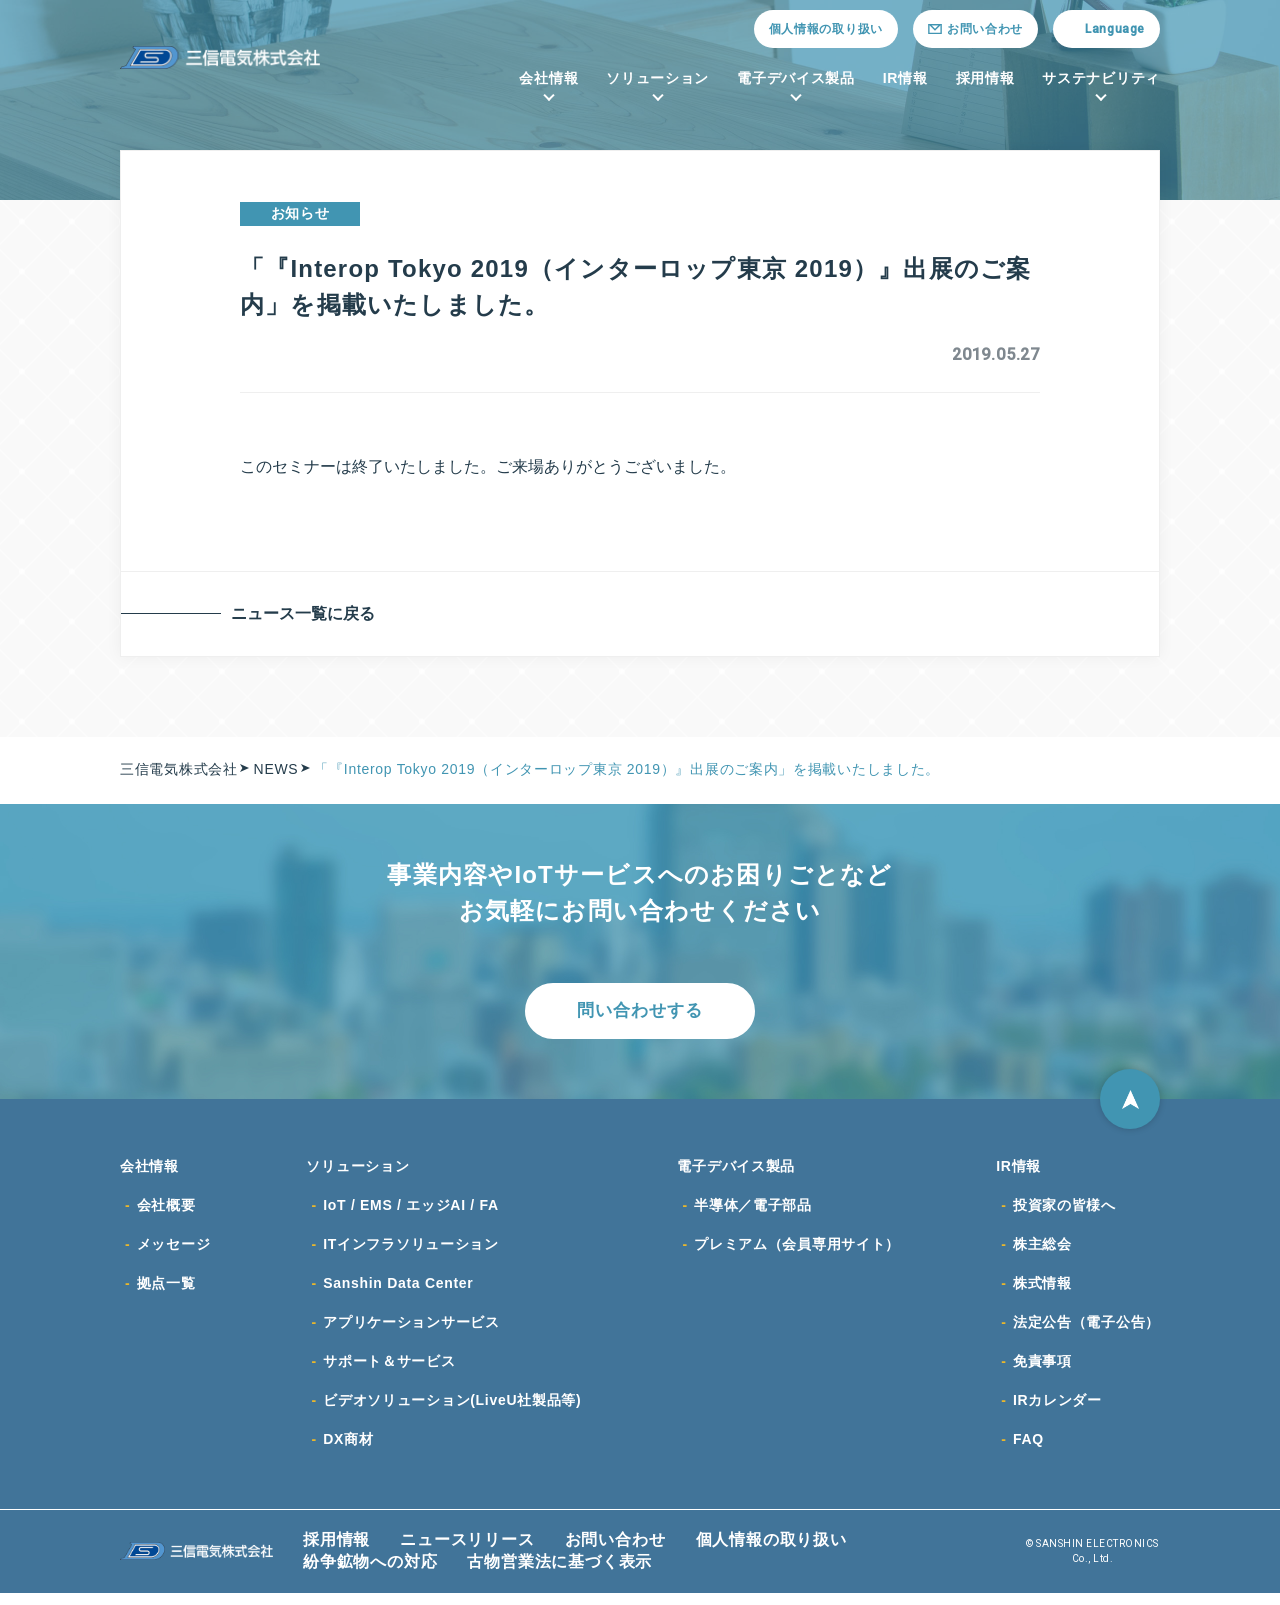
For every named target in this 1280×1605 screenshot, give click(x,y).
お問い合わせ (615, 1551)
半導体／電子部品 (753, 1211)
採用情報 (985, 78)
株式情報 (1042, 1291)
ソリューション (657, 78)
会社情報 (548, 78)
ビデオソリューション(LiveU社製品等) (452, 1411)
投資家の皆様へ (1064, 1211)
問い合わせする (640, 1012)
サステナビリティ (1101, 78)
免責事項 (1042, 1371)
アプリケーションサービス (411, 1331)
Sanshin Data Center (398, 1291)
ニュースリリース (467, 1551)
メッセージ (174, 1251)
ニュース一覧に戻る (306, 613)
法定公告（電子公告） (1086, 1331)
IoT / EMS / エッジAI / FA (411, 1211)
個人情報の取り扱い (826, 29)
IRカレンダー (1057, 1411)
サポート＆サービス (389, 1371)
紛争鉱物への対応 (370, 1573)
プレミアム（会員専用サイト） (797, 1251)
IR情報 (905, 78)
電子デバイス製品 (796, 78)
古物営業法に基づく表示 (559, 1573)
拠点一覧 (166, 1291)
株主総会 (1042, 1251)
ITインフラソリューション (411, 1251)
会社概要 (166, 1211)
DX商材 (348, 1451)
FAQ (1028, 1451)
